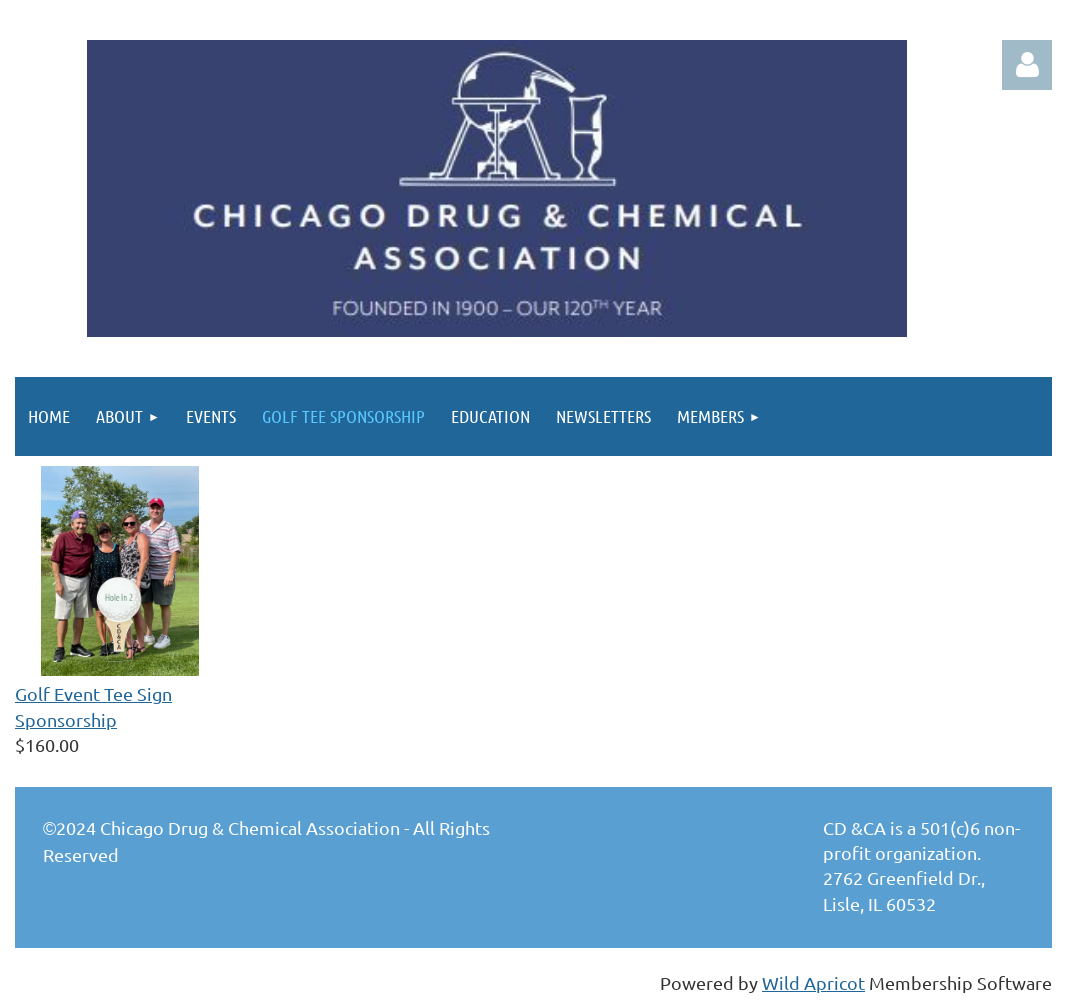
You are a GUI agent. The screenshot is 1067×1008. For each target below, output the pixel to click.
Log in (1027, 65)
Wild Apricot (813, 982)
